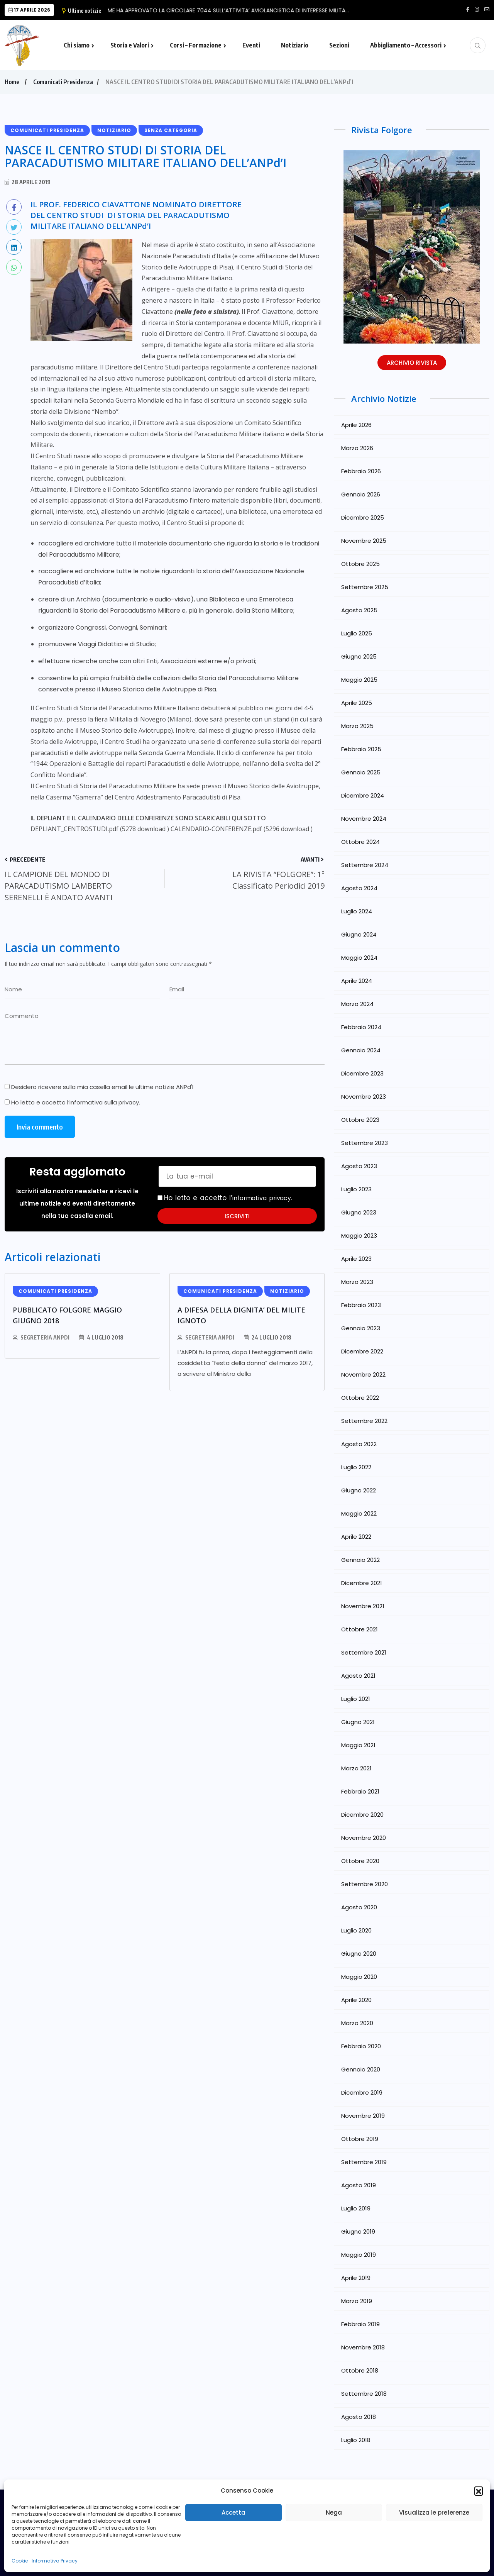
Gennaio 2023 (360, 1328)
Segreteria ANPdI (44, 1337)
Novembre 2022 (363, 1374)
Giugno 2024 (359, 934)
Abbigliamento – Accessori (406, 45)
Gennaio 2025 (361, 772)
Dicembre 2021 (361, 1583)
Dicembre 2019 (361, 2092)
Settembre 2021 (363, 1652)
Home (12, 82)
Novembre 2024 (363, 819)
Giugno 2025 (359, 656)
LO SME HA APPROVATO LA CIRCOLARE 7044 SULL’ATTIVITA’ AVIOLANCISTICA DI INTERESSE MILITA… (234, 10)
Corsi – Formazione (196, 45)
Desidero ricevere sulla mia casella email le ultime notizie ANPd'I (99, 1087)
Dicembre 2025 (362, 517)
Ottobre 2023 (360, 1120)
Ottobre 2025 (360, 564)
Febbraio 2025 (361, 749)
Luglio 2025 (356, 633)
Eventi (251, 45)
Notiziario (294, 45)
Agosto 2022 (359, 1444)
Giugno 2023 (358, 1212)
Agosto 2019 (358, 2185)
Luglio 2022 (356, 1467)
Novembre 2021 (362, 1606)
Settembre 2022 (364, 1421)
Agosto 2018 (358, 2417)
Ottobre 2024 (360, 842)
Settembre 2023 (364, 1143)
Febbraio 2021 (360, 1791)
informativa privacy (265, 1197)
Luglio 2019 (355, 2208)
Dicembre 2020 (362, 1814)
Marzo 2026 (357, 448)
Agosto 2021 (358, 1676)
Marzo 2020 (357, 2023)
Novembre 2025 (363, 541)
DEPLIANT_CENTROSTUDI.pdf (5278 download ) (99, 829)
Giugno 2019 (358, 2231)
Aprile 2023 (356, 1259)
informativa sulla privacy (104, 1102)
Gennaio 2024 (361, 1050)
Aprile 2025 (356, 703)
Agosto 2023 (359, 1166)
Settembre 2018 (364, 2394)
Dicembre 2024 (362, 795)
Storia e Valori (129, 45)
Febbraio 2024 (361, 1027)
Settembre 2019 (364, 2162)
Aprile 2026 (356, 425)
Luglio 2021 (355, 1699)
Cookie (20, 2560)
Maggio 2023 (359, 1235)
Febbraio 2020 (361, 2046)
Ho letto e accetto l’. (72, 1102)
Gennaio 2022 (360, 1560)
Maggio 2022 (359, 1513)
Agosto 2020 (359, 1907)
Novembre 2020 (363, 1838)
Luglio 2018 (355, 2440)
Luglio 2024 (356, 911)
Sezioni (339, 45)
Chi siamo (77, 45)
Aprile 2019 (355, 2278)
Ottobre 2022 (360, 1398)
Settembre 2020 (364, 1884)
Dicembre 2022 (362, 1351)
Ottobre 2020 (360, 1861)
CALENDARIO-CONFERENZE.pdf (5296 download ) (242, 829)
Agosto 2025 (359, 610)
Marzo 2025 (357, 726)
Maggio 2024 (359, 958)
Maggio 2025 (359, 680)
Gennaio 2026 (360, 494)
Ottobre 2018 (359, 2370)
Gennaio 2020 (360, 2069)
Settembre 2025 (364, 587)
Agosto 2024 (359, 888)
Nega (334, 2512)
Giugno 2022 (358, 1490)
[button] (478, 2491)
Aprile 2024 (356, 981)
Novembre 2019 (363, 2116)
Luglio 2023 (356, 1189)
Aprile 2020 (356, 2000)
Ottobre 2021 (359, 1629)
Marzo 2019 (356, 2301)
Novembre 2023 (363, 1096)
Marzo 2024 (357, 1004)
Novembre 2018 (363, 2347)
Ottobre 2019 (359, 2139)
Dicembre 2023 (362, 1073)
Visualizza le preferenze (434, 2512)
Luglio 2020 (356, 1930)
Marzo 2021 (356, 1768)
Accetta (233, 2512)
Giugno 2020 (358, 1953)
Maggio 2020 (359, 1977)
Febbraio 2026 (361, 471)
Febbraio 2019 (360, 2324)
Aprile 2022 (356, 1537)
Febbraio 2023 (361, 1305)
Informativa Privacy (55, 2560)
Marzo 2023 (357, 1282)
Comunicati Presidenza (63, 82)
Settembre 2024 (364, 865)
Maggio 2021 (358, 1745)
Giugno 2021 (358, 1722)
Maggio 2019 (358, 2255)
